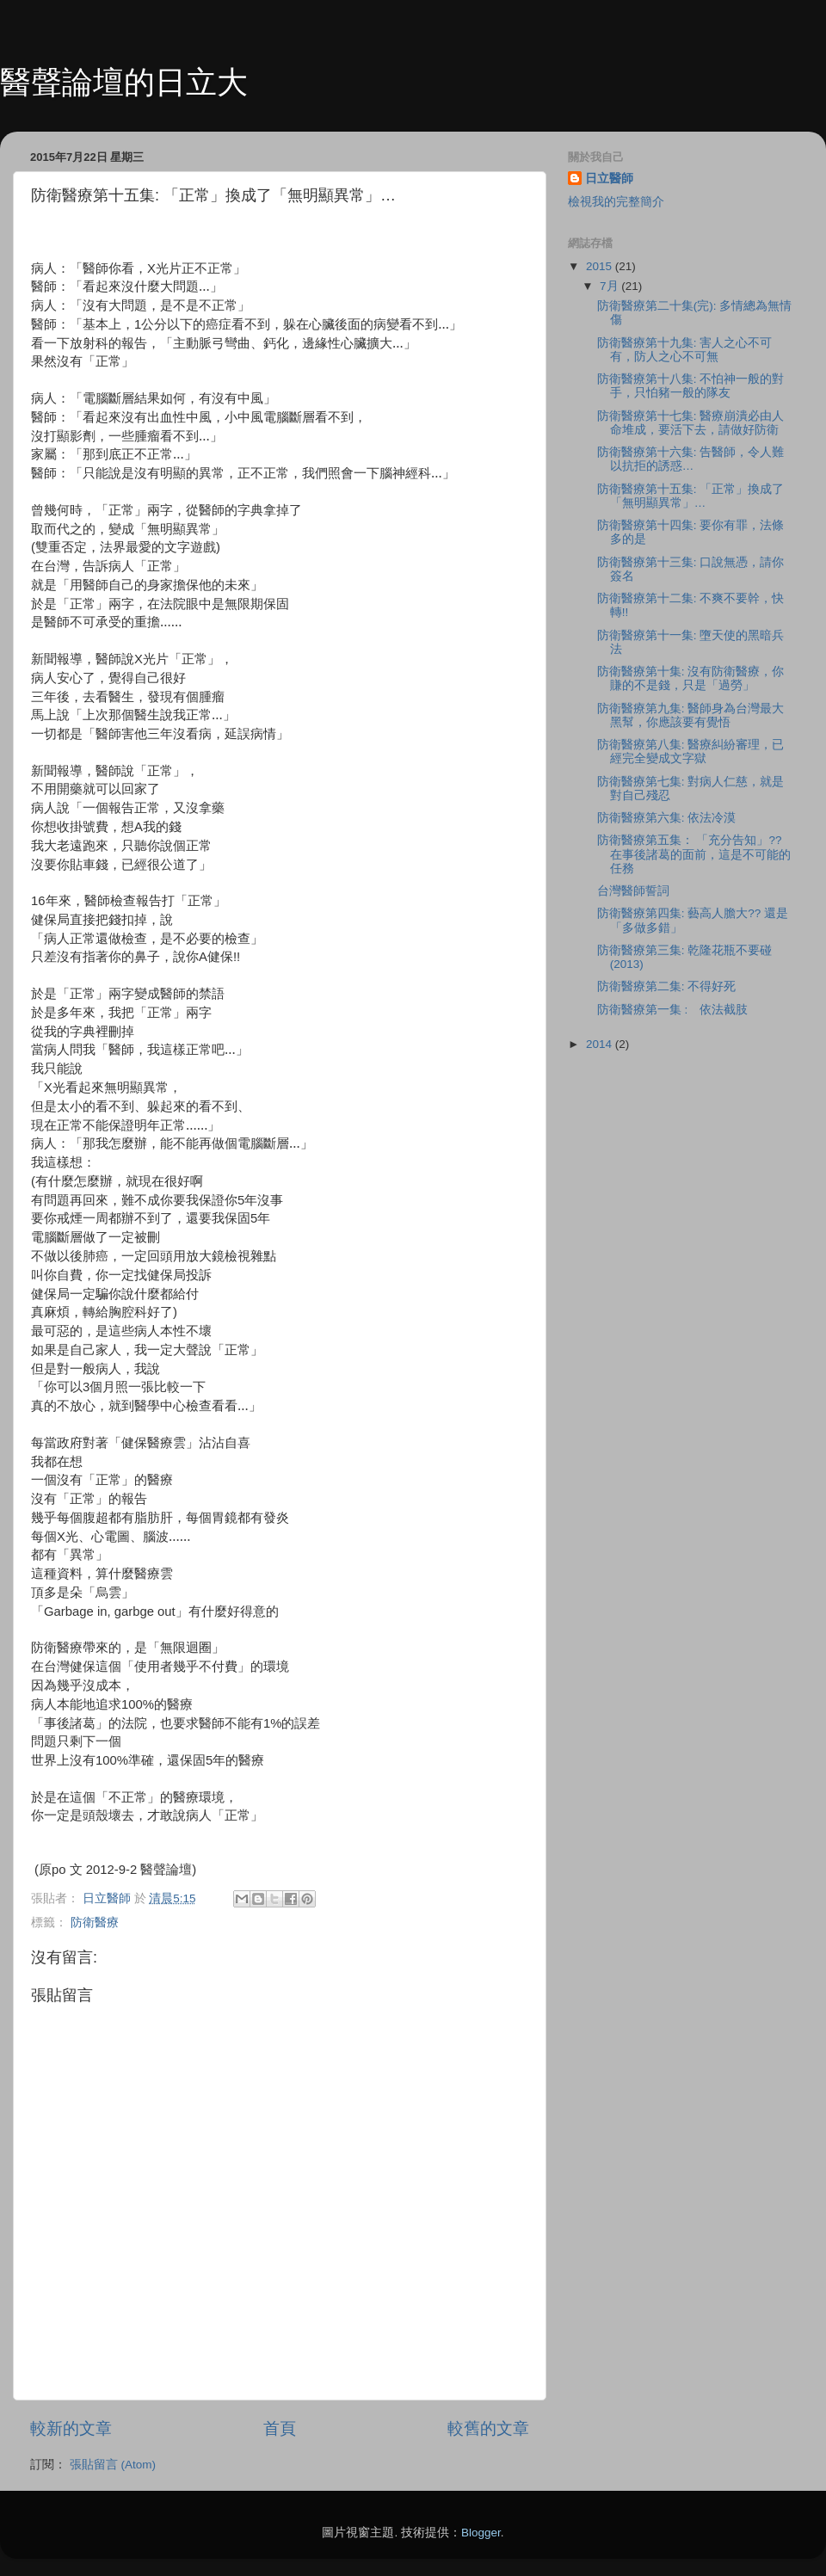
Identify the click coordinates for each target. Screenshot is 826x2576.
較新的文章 (71, 2428)
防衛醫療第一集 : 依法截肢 (673, 1009)
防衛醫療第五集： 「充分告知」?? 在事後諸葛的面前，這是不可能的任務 (694, 854)
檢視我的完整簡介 (616, 201)
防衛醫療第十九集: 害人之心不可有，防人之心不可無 (685, 349)
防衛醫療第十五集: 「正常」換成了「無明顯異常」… (691, 496)
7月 (610, 286)
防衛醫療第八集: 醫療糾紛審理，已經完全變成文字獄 (691, 751)
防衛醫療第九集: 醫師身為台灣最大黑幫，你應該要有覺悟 (691, 715)
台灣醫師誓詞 (633, 890)
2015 (600, 266)
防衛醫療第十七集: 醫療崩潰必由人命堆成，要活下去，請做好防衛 (691, 423)
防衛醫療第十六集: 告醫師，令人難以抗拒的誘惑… (691, 459)
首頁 (279, 2428)
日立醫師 (609, 178)
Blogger (481, 2532)
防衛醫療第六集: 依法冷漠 (667, 817)
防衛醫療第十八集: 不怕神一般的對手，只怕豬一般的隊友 (691, 386)
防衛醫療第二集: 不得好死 (667, 986)
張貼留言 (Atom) (113, 2464)
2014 (600, 1044)
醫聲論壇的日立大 (124, 82)
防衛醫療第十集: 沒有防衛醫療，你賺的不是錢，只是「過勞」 (691, 678)
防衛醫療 (95, 1922)
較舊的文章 (488, 2428)
